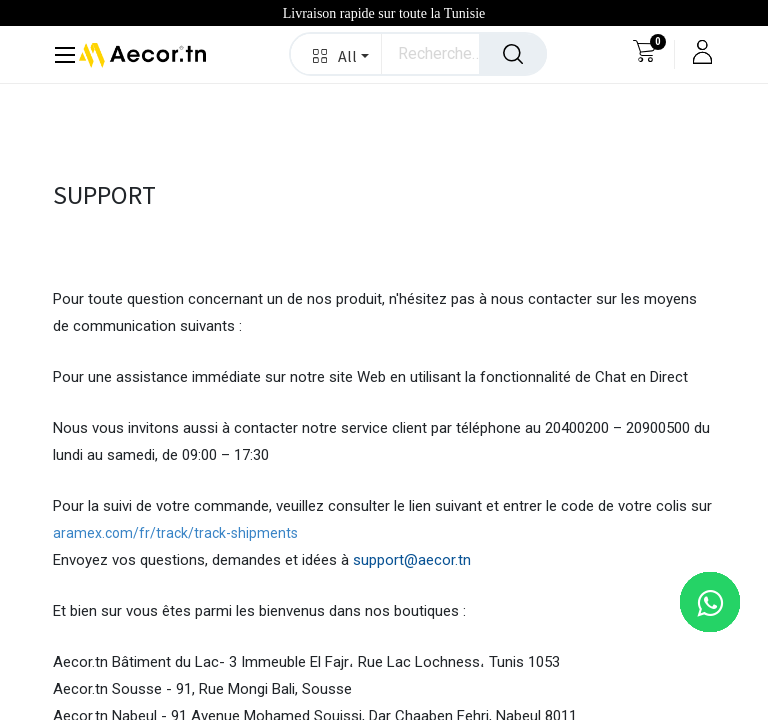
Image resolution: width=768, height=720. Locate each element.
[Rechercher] (513, 54)
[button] (336, 54)
